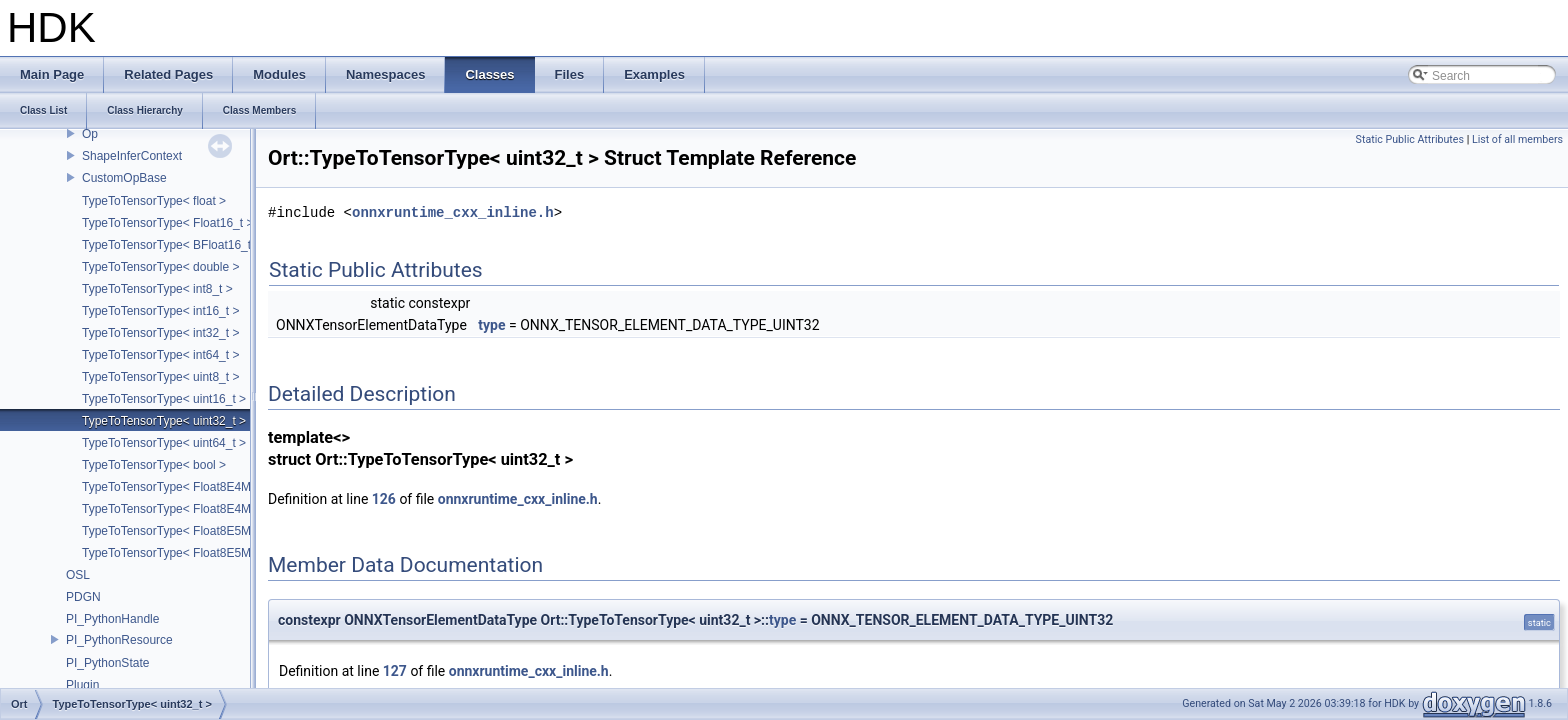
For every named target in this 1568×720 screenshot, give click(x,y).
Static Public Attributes (1410, 139)
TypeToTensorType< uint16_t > (164, 399)
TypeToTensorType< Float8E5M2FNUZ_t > (196, 553)
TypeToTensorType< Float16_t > (167, 223)
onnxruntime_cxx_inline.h (453, 212)
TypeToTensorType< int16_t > (160, 311)
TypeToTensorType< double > (160, 267)
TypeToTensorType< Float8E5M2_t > (180, 531)
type (491, 325)
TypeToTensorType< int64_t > (160, 355)
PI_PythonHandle (112, 619)
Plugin (82, 685)
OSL (78, 575)
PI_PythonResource (119, 640)
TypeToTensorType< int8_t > (157, 289)
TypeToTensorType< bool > (154, 465)
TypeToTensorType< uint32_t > (164, 421)
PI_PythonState (107, 663)
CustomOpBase (124, 178)
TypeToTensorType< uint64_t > (164, 443)
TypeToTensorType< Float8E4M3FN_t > (188, 487)
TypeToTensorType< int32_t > (160, 333)
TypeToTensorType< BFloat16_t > (171, 245)
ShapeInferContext (132, 156)
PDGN (83, 597)
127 (395, 671)
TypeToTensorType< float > (154, 201)
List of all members (1517, 139)
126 (384, 499)
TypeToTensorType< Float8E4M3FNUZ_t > (196, 509)
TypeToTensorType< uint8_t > (160, 377)
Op (90, 134)
